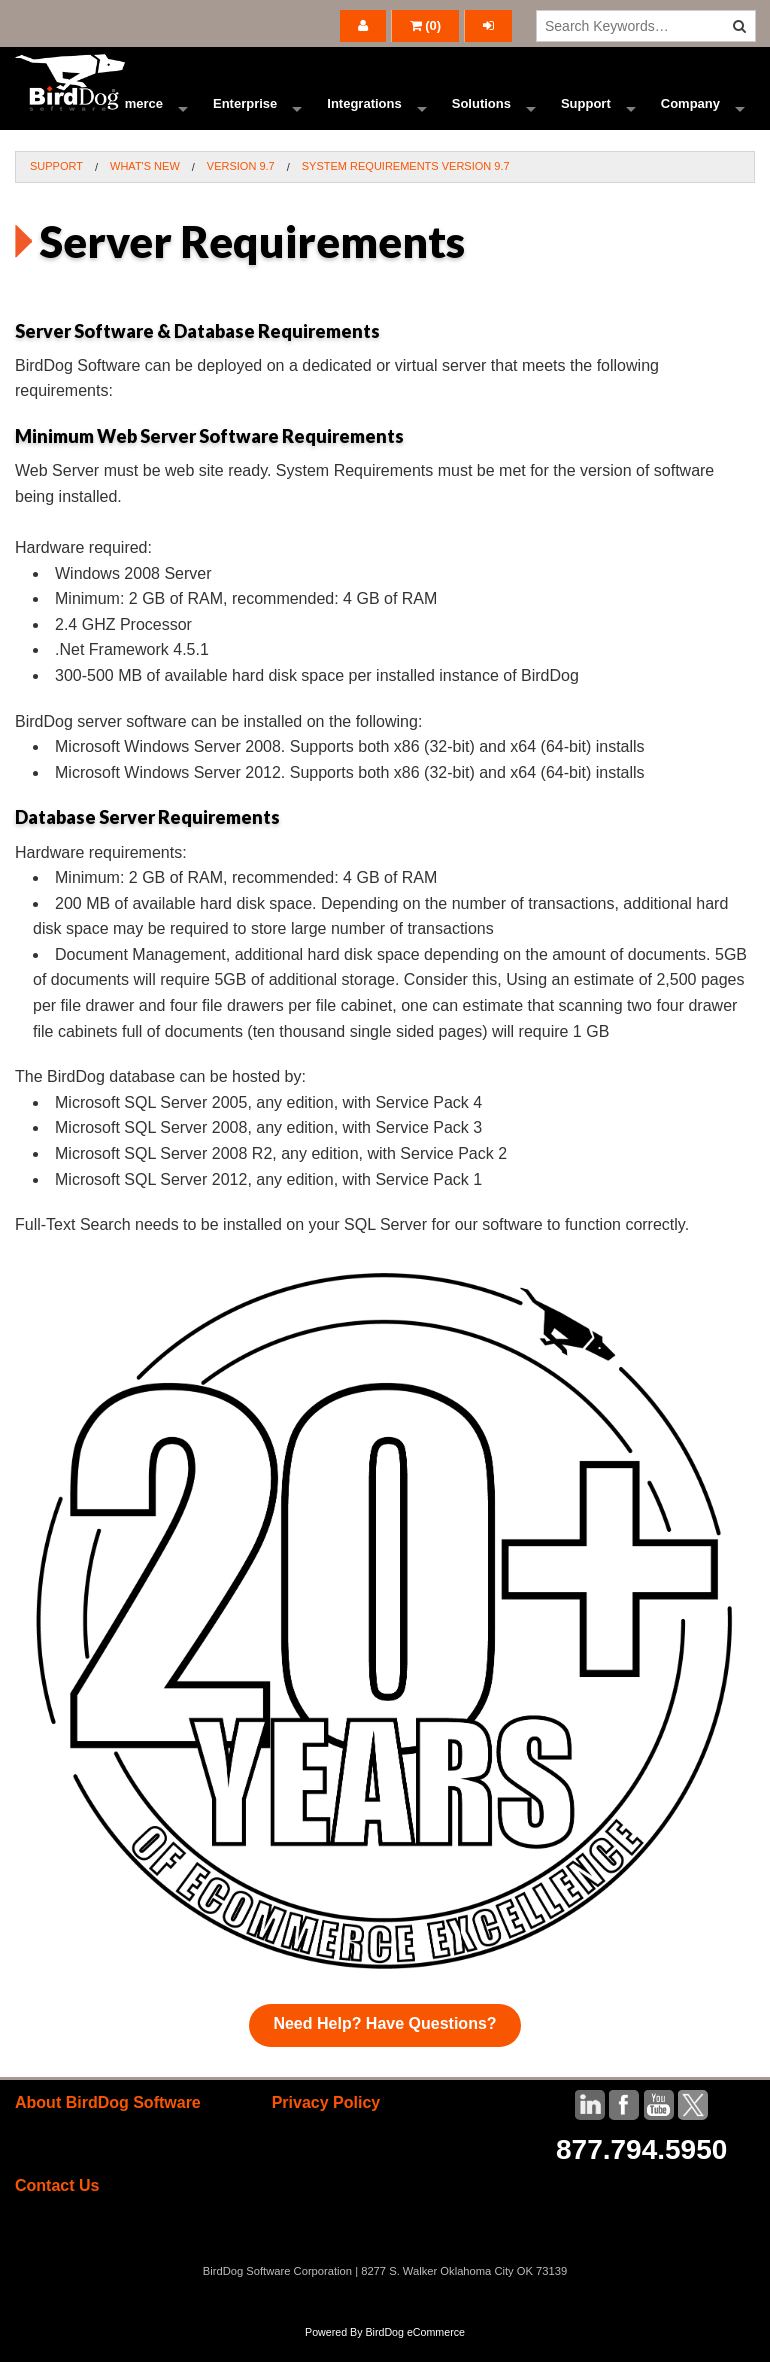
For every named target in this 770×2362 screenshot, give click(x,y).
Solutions (481, 114)
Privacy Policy (326, 2124)
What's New (145, 188)
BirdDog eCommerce (415, 2354)
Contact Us (57, 2207)
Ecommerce (126, 114)
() (426, 25)
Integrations (364, 114)
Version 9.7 (241, 188)
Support (586, 114)
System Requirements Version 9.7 (406, 188)
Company (690, 114)
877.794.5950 (641, 2171)
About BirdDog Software (108, 2124)
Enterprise (245, 114)
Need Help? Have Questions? (384, 2045)
